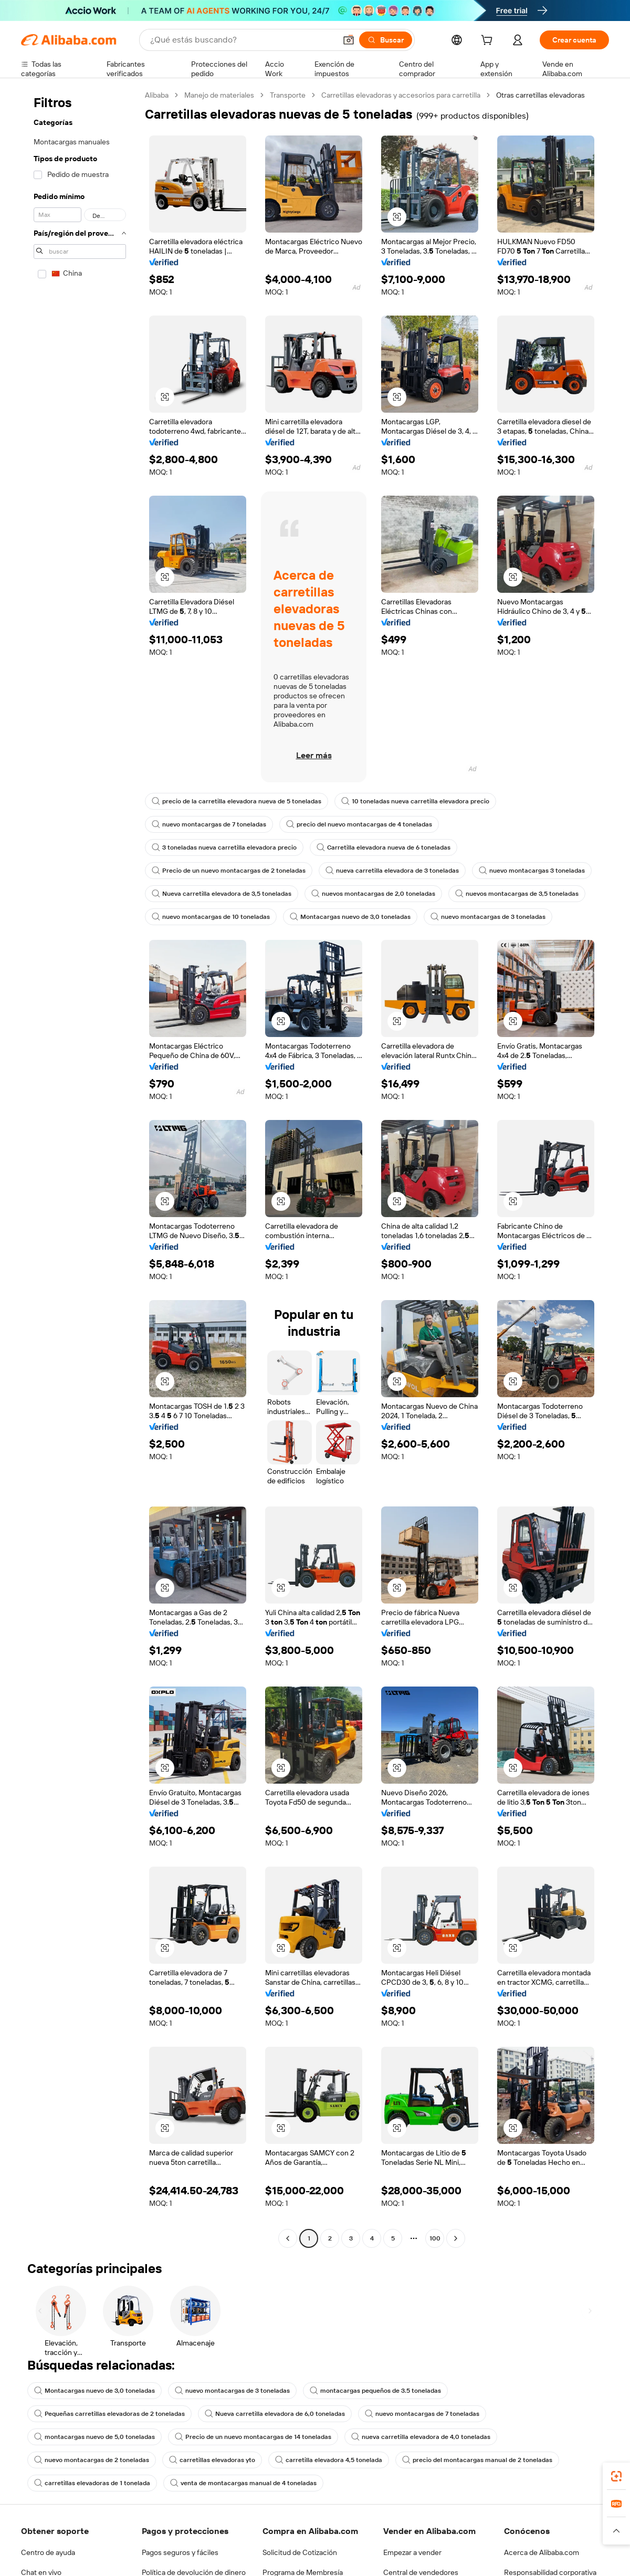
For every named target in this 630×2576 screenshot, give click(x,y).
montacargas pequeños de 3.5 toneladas (375, 2390)
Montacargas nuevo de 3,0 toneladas (350, 917)
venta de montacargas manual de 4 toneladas (243, 2483)
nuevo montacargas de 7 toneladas (209, 824)
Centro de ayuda (48, 2552)
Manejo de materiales (219, 95)
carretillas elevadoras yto (212, 2460)
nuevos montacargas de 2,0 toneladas (373, 893)
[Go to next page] (455, 2238)
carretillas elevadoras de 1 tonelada (92, 2483)
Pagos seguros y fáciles (180, 2552)
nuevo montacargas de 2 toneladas (91, 2460)
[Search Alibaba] (242, 40)
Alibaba (157, 95)
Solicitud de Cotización (299, 2552)
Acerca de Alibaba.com (541, 2552)
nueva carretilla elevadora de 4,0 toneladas (420, 2437)
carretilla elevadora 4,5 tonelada (328, 2460)
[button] (348, 40)
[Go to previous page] (287, 2238)
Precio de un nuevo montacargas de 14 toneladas (253, 2437)
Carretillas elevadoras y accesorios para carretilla (400, 95)
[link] (616, 2476)
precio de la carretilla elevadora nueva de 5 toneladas (236, 801)
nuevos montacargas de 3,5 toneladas (517, 893)
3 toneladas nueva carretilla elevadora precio (224, 847)
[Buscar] (385, 40)
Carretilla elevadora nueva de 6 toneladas (383, 847)
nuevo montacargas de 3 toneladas (487, 917)
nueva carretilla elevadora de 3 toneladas (392, 870)
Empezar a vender (412, 2552)
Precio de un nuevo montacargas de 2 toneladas (229, 870)
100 (434, 2238)
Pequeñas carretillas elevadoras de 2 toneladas (109, 2414)
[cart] (489, 41)
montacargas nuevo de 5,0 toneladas (94, 2437)
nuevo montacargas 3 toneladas (532, 870)
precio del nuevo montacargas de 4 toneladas (359, 824)
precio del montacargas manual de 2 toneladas (477, 2460)
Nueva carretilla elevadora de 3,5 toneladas (221, 893)
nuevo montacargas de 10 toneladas (211, 917)
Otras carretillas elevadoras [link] (540, 95)
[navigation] (79, 1168)
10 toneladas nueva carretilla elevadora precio (415, 801)
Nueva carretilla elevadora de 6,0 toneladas (275, 2414)
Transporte (288, 95)
